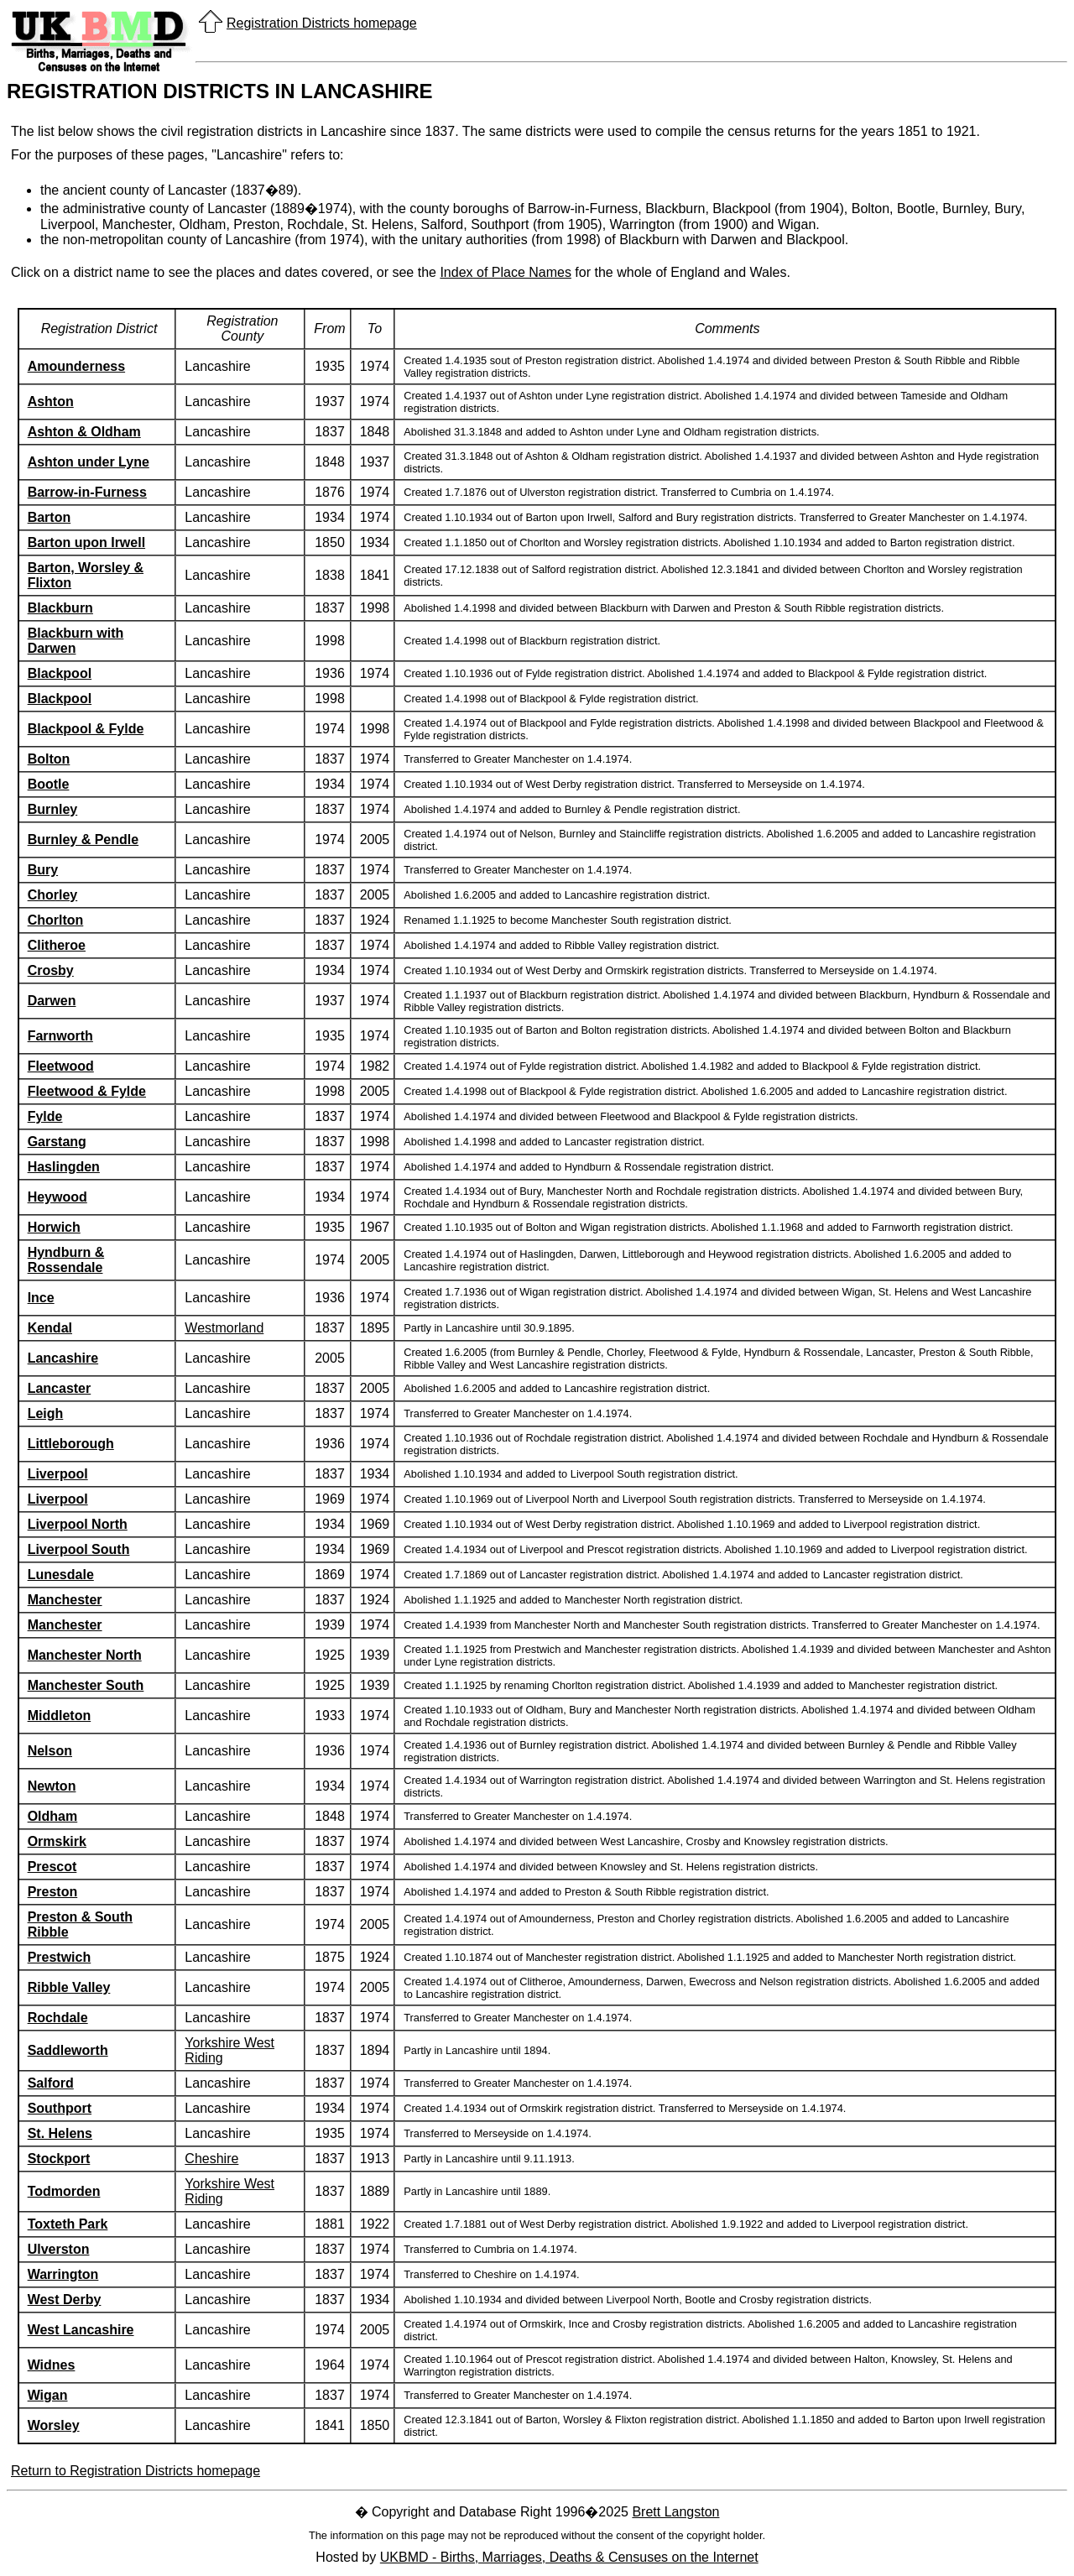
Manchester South (86, 1685)
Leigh (46, 1413)
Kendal (50, 1328)
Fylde (45, 1116)
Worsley (54, 2425)
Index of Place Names (505, 272)
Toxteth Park (68, 2224)
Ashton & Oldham (84, 432)
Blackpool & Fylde (86, 729)
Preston (53, 1892)
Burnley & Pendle (83, 839)
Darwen (52, 1000)
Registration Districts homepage (322, 23)
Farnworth (60, 1036)
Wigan (48, 2395)
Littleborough (71, 1444)
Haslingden (64, 1167)
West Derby (65, 2299)
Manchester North (85, 1655)
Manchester (65, 1600)
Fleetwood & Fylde (87, 1091)
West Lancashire (81, 2330)
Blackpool (59, 673)
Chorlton (56, 920)
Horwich (54, 1227)
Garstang (57, 1141)
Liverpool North (78, 1524)
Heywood (57, 1197)
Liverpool (58, 1474)
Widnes (52, 2365)
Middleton (59, 1715)
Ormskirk (57, 1841)
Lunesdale (61, 1574)
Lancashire (63, 1358)
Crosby (51, 970)
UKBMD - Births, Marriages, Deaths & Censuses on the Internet (569, 2557)
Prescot (52, 1866)
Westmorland (224, 1328)
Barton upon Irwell (86, 542)
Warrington (63, 2274)
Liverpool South (79, 1549)
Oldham (53, 1816)
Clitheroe (57, 945)
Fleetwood (61, 1066)
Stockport (59, 2158)
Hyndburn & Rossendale (66, 1260)
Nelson (50, 1751)
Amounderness (76, 366)
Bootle (49, 784)
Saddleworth (68, 2050)
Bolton (49, 759)
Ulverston (59, 2249)
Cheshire (211, 2158)
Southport (59, 2108)
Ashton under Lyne (88, 462)
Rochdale (58, 2017)
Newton (52, 1786)
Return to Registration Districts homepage (135, 2471)
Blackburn (60, 608)
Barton (49, 517)
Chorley (53, 895)
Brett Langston (675, 2512)
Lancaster (59, 1388)
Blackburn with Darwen (76, 640)
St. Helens (60, 2133)
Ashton (51, 401)
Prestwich (59, 1957)
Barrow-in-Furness (87, 492)
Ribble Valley (69, 1987)
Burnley (53, 809)
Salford (51, 2083)
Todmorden (64, 2191)
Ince (41, 1298)
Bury (43, 870)
